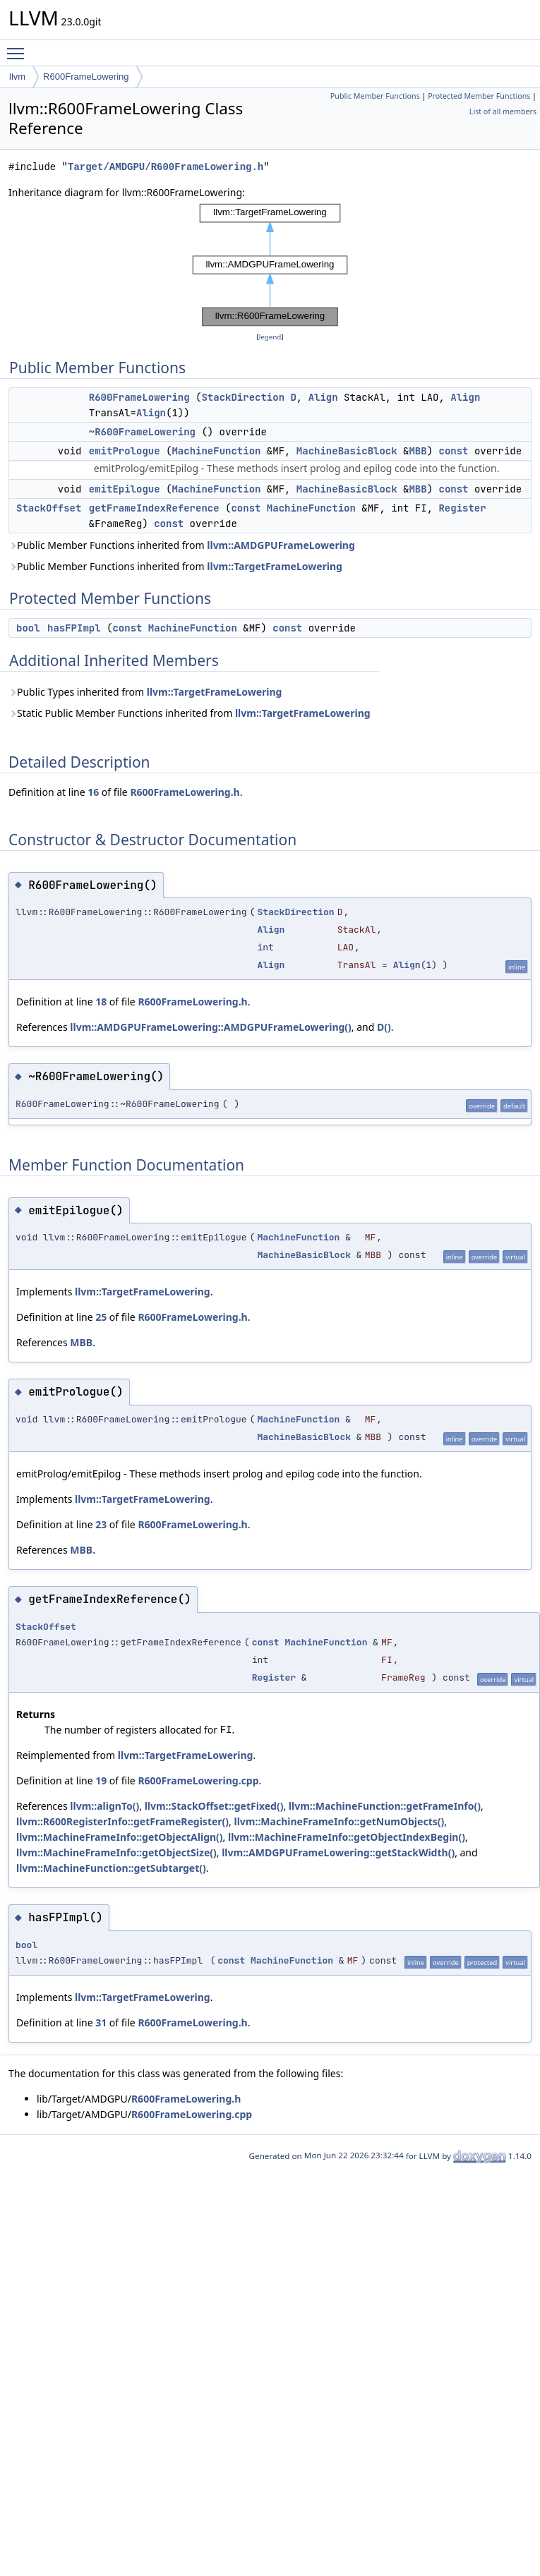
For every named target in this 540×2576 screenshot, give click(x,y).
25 (101, 1317)
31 (101, 2022)
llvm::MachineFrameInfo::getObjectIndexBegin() (346, 1837)
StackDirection (242, 397)
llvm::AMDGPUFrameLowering (281, 545)
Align (323, 397)
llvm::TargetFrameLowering (274, 566)
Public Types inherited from (145, 692)
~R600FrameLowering (142, 431)
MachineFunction (216, 451)
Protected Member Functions (479, 96)
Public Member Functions (375, 96)
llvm (17, 76)
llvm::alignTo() (104, 1806)
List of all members (502, 111)
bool (28, 628)
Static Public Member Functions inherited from (189, 713)
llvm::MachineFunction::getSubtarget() (111, 1868)
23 (101, 1524)
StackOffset (48, 508)
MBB (417, 451)
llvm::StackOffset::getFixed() (214, 1806)
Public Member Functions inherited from (181, 545)
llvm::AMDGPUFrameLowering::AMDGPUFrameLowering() (211, 1027)
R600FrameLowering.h (184, 792)
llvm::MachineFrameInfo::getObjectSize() (116, 1852)
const (453, 451)
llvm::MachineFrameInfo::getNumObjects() (339, 1821)
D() (384, 1027)
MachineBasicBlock (346, 451)
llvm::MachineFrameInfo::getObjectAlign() (119, 1837)
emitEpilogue (124, 489)
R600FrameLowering (85, 76)
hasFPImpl (74, 628)
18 (101, 1001)
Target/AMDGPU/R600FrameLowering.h (165, 167)
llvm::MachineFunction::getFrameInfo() (385, 1806)
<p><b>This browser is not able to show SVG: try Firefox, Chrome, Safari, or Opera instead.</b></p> (270, 264)
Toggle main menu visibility (19, 47)
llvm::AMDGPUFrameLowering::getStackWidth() (338, 1852)
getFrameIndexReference (154, 508)
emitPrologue (124, 451)
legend (270, 336)
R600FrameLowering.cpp (198, 1780)
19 (101, 1780)
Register (462, 508)
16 (93, 792)
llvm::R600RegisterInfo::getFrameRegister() (122, 1821)
